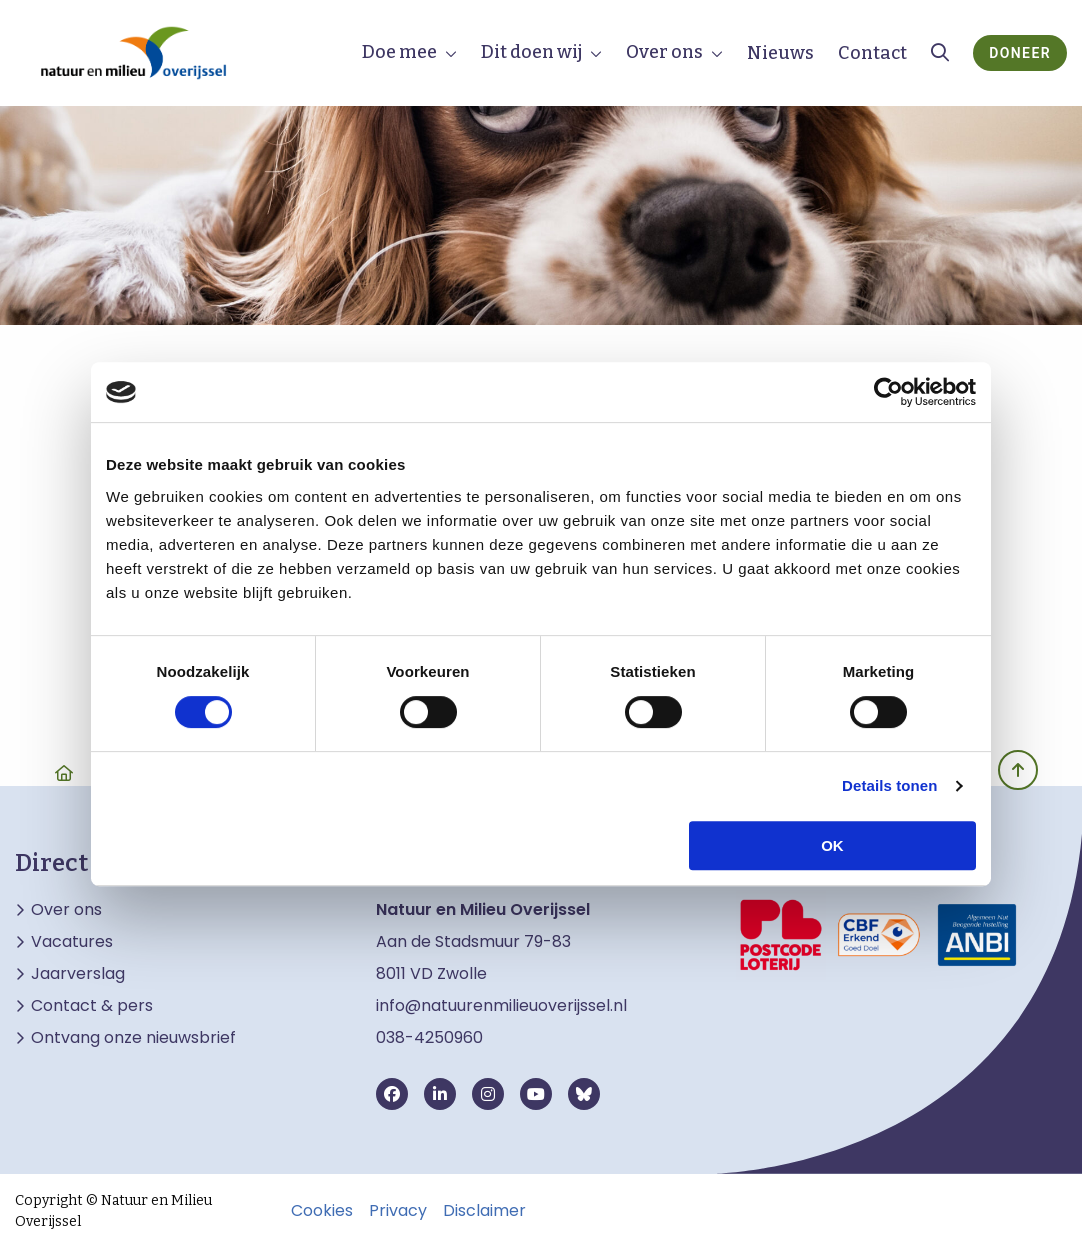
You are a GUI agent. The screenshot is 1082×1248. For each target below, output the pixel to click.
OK (832, 845)
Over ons (664, 52)
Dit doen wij (531, 52)
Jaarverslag (78, 974)
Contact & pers (92, 1006)
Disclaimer (484, 1211)
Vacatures (72, 942)
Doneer (1020, 53)
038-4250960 (429, 1037)
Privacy (398, 1211)
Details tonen (889, 785)
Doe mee (399, 52)
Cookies (322, 1211)
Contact (872, 53)
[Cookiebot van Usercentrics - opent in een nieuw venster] (888, 392)
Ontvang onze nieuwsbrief (133, 1038)
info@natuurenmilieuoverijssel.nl (501, 1005)
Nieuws (780, 53)
